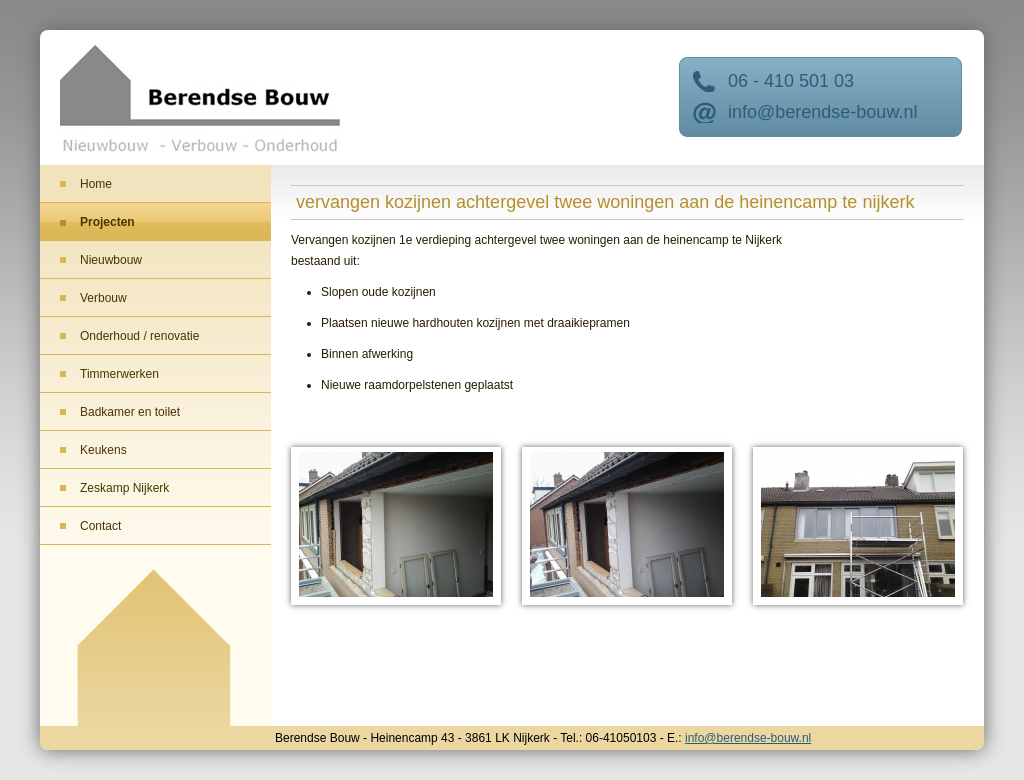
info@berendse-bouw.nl (822, 112)
